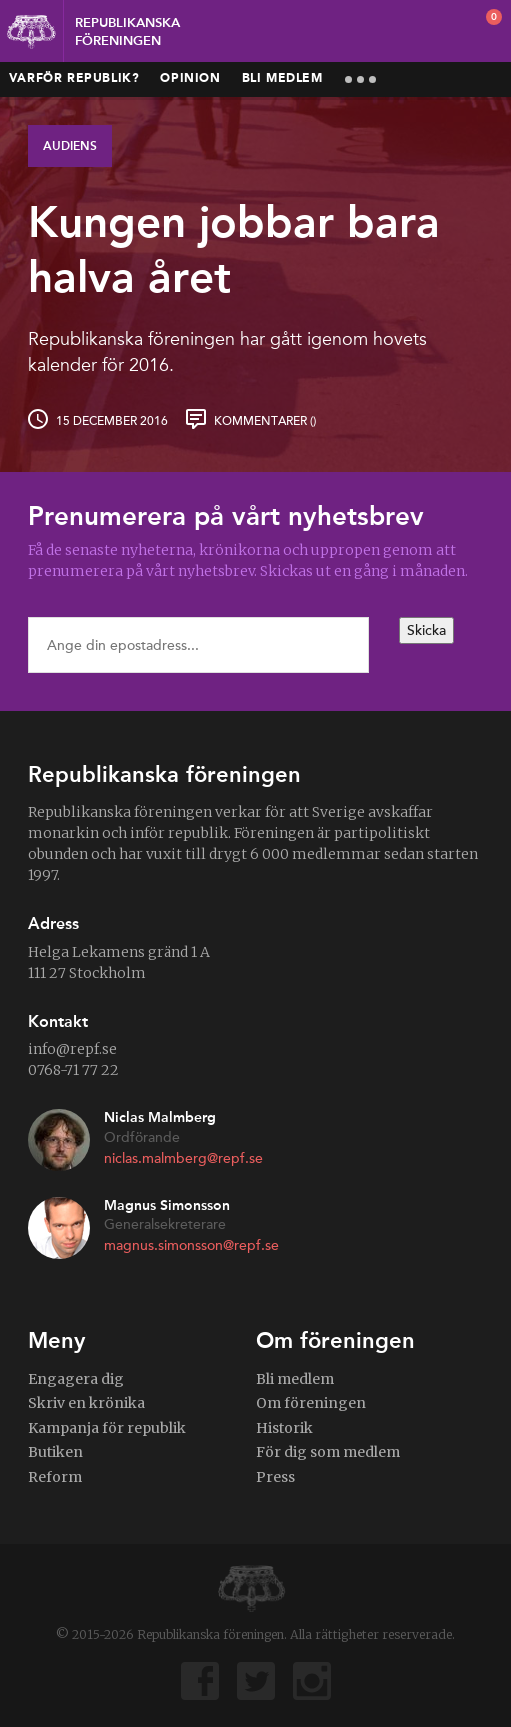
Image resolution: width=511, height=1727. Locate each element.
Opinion (190, 79)
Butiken (55, 1452)
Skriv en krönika (86, 1403)
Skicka (426, 630)
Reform (55, 1477)
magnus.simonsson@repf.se (191, 1245)
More (361, 79)
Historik (284, 1428)
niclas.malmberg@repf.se (183, 1158)
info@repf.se (72, 1049)
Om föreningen (311, 1403)
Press (275, 1477)
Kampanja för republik (107, 1428)
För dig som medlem (328, 1452)
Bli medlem (282, 79)
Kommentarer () (265, 421)
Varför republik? (74, 79)
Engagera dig (76, 1379)
